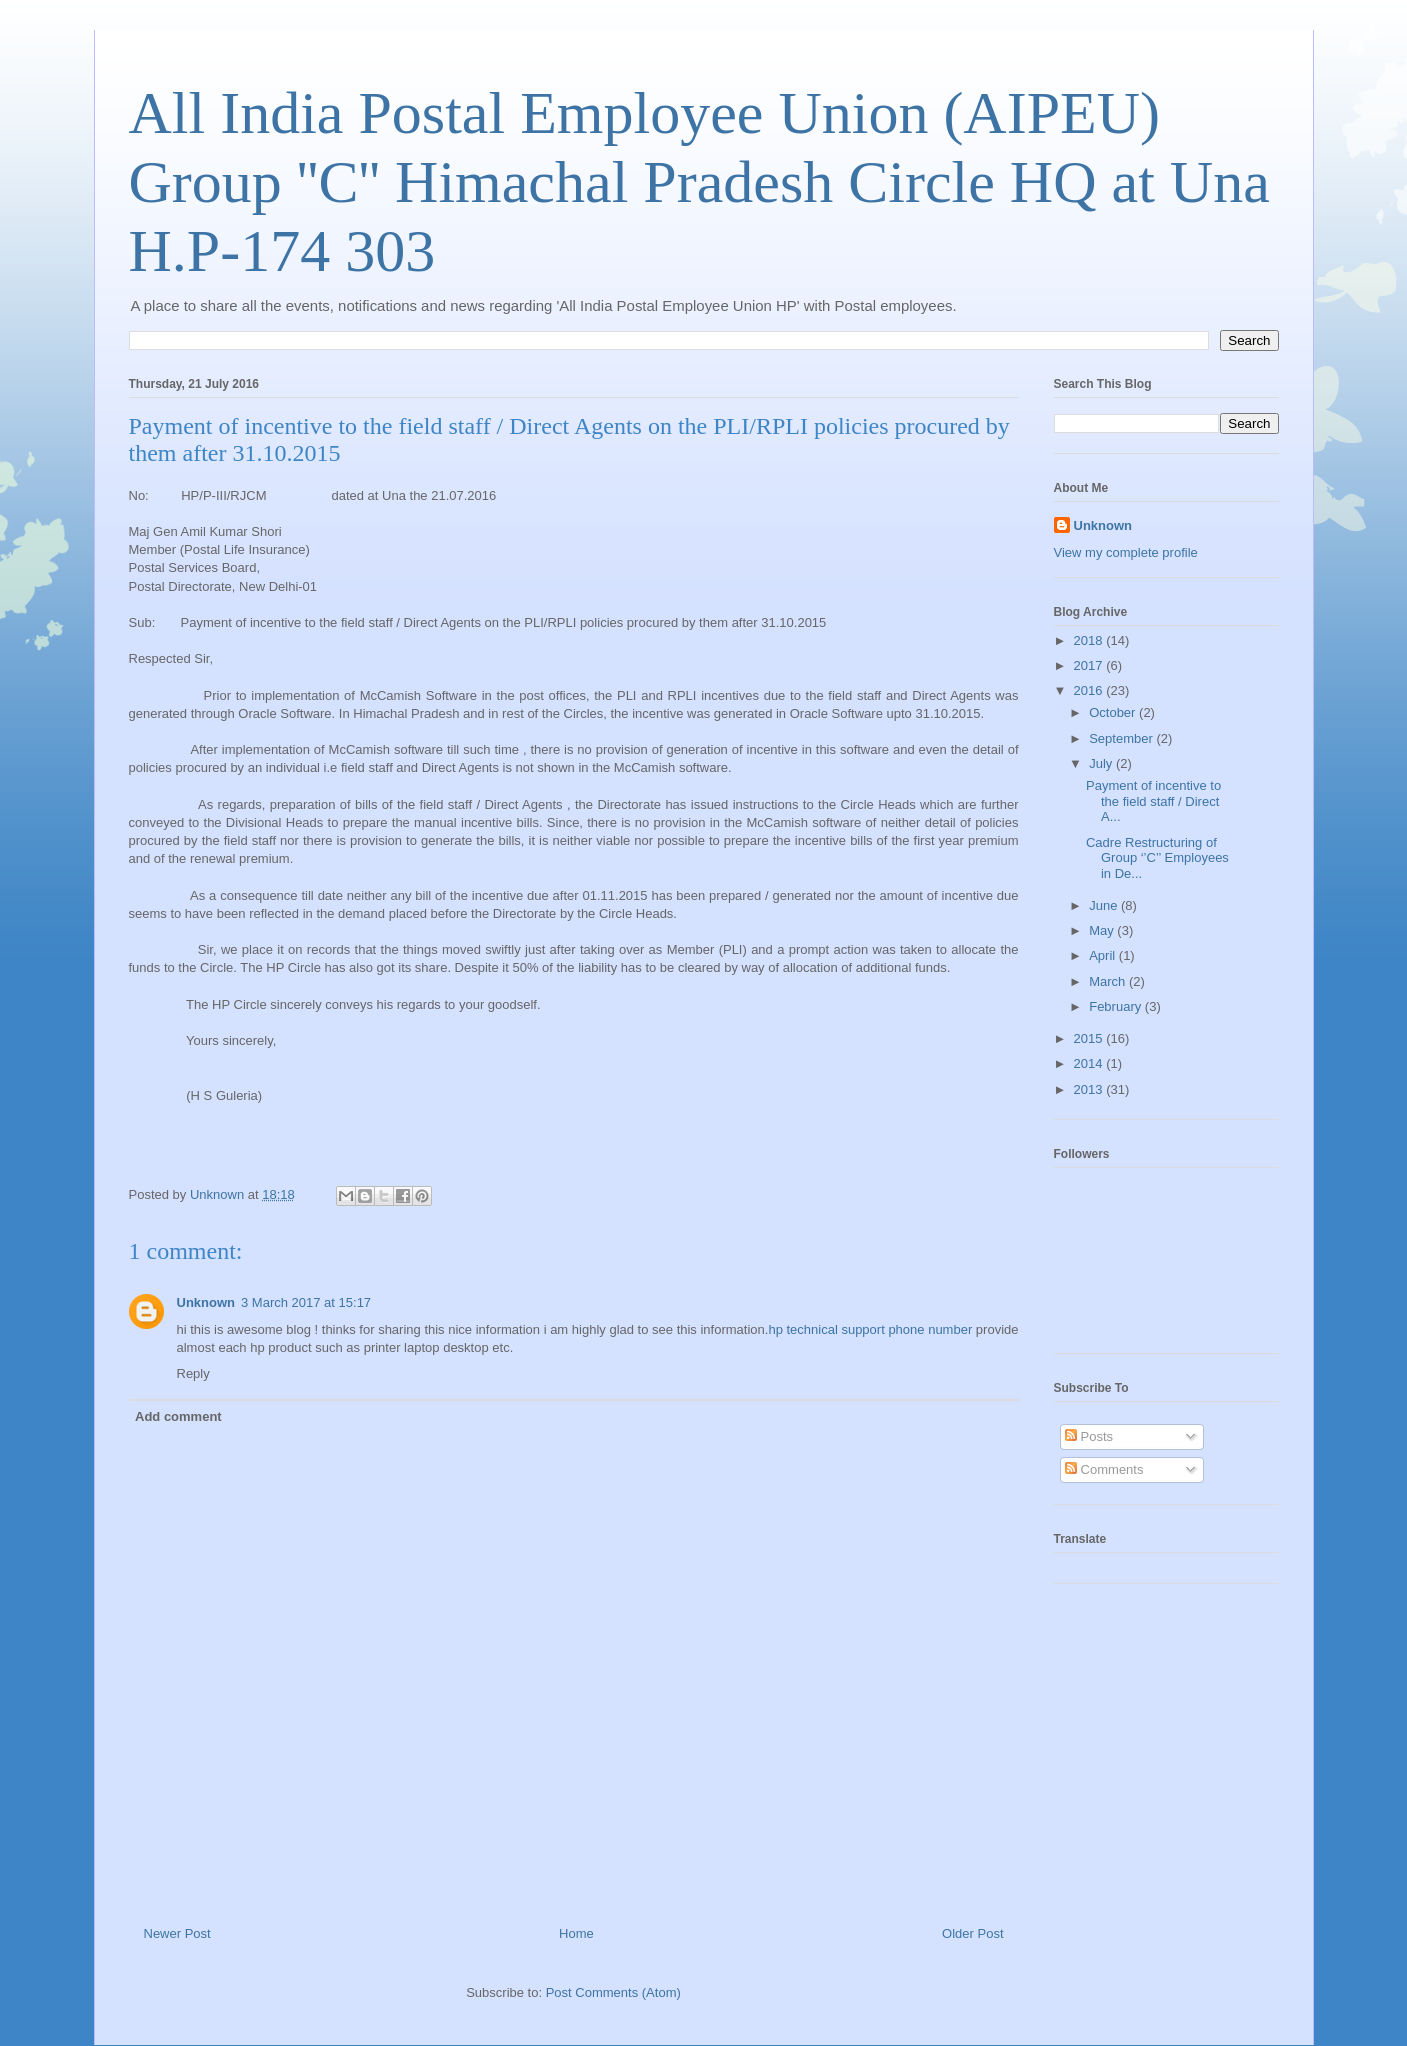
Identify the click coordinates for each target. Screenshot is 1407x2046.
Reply (193, 1373)
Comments (1104, 1469)
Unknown (206, 1302)
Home (576, 1933)
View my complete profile (1126, 552)
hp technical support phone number (871, 1329)
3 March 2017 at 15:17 (306, 1302)
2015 (1090, 1038)
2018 (1090, 640)
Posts (1089, 1436)
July (1102, 763)
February (1117, 1006)
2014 (1090, 1063)
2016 (1090, 690)
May (1103, 930)
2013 (1090, 1089)
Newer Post (177, 1933)
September (1122, 738)
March (1109, 981)
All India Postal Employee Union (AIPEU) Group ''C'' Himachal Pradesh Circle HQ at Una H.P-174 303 (699, 182)
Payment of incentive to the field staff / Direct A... (1153, 801)
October (1114, 712)
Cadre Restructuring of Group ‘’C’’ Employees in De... (1157, 858)
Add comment (178, 1416)
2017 (1090, 665)
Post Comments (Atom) (613, 1992)
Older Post (972, 1933)
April (1104, 955)
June (1105, 905)
